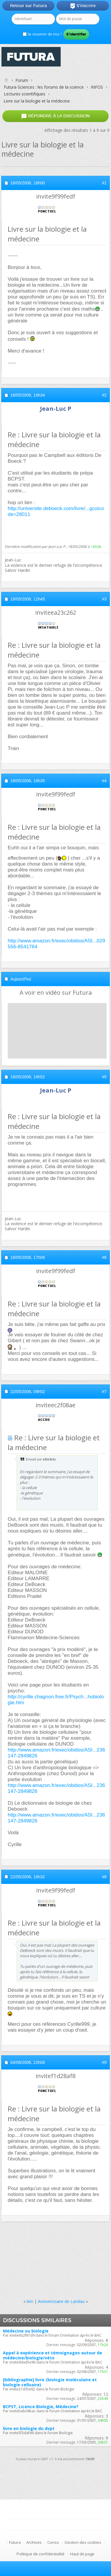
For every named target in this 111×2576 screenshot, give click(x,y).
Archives (34, 2542)
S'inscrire (83, 6)
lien (30, 2301)
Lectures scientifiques (24, 94)
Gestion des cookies (83, 2542)
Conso (53, 2542)
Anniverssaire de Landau (61, 2301)
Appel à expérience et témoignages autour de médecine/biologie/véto (52, 2355)
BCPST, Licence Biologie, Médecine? (40, 2406)
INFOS (97, 87)
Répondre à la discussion (55, 116)
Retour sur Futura (28, 5)
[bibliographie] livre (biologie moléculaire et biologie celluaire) (50, 2382)
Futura (15, 2542)
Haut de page (82, 2553)
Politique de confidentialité (41, 2553)
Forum (21, 80)
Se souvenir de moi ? (42, 34)
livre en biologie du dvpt (28, 2428)
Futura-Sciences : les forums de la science (44, 87)
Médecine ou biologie (26, 2331)
